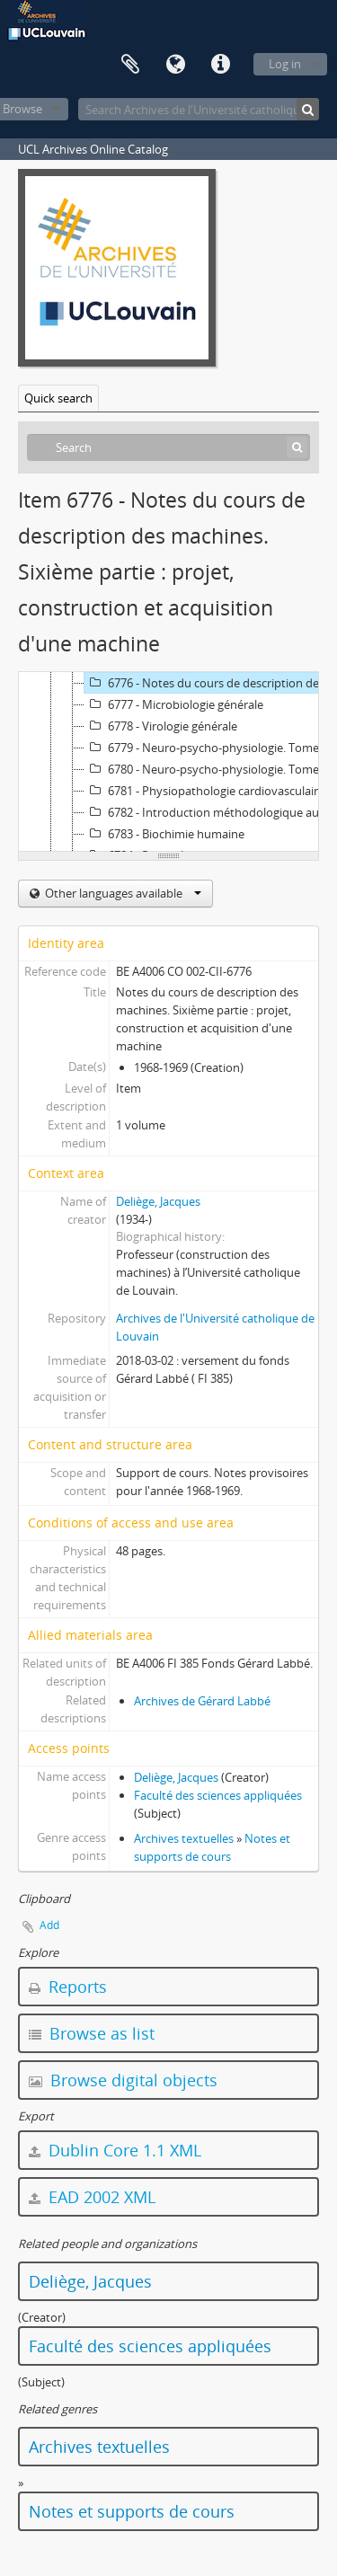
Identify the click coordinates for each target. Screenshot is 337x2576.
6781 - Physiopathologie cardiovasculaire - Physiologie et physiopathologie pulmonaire (209, 790)
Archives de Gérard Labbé (202, 1701)
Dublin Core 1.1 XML (115, 2150)
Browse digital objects (123, 2080)
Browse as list (92, 2033)
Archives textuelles (184, 1838)
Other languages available (121, 893)
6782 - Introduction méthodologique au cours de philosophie (209, 812)
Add (49, 1925)
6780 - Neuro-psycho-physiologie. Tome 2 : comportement (209, 769)
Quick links (220, 64)
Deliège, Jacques (158, 1201)
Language (175, 64)
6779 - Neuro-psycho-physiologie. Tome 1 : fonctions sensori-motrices (209, 747)
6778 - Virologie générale (160, 726)
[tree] (168, 762)
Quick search (58, 398)
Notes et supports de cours (132, 2511)
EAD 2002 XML (92, 2197)
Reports (68, 1986)
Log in (285, 64)
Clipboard (130, 64)
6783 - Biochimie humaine (164, 834)
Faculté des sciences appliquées (218, 1795)
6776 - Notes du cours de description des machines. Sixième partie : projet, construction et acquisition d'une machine (209, 683)
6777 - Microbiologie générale (173, 704)
